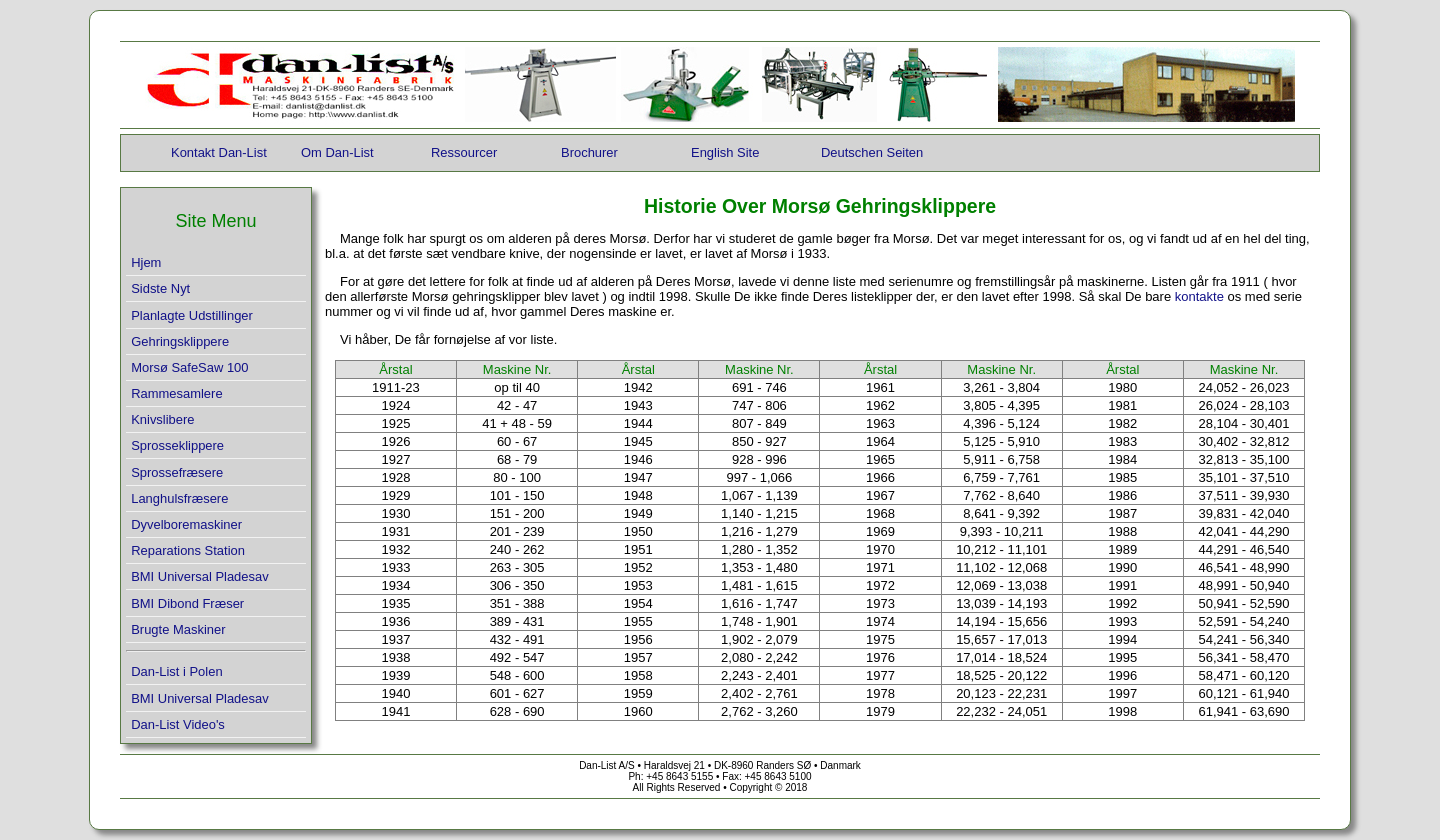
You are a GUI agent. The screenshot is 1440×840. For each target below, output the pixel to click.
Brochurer (589, 152)
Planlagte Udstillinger (192, 315)
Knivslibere (162, 419)
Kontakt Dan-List (219, 152)
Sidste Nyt (160, 288)
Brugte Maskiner (178, 629)
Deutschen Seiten (872, 152)
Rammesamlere (176, 393)
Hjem (146, 262)
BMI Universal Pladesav (200, 576)
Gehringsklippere (180, 341)
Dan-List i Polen (176, 671)
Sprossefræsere (177, 472)
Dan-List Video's (178, 724)
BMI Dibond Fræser (187, 603)
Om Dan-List (337, 152)
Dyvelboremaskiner (186, 524)
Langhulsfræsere (179, 498)
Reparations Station (188, 550)
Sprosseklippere (177, 445)
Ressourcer (464, 152)
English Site (725, 152)
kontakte (1201, 296)
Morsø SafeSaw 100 (189, 367)
